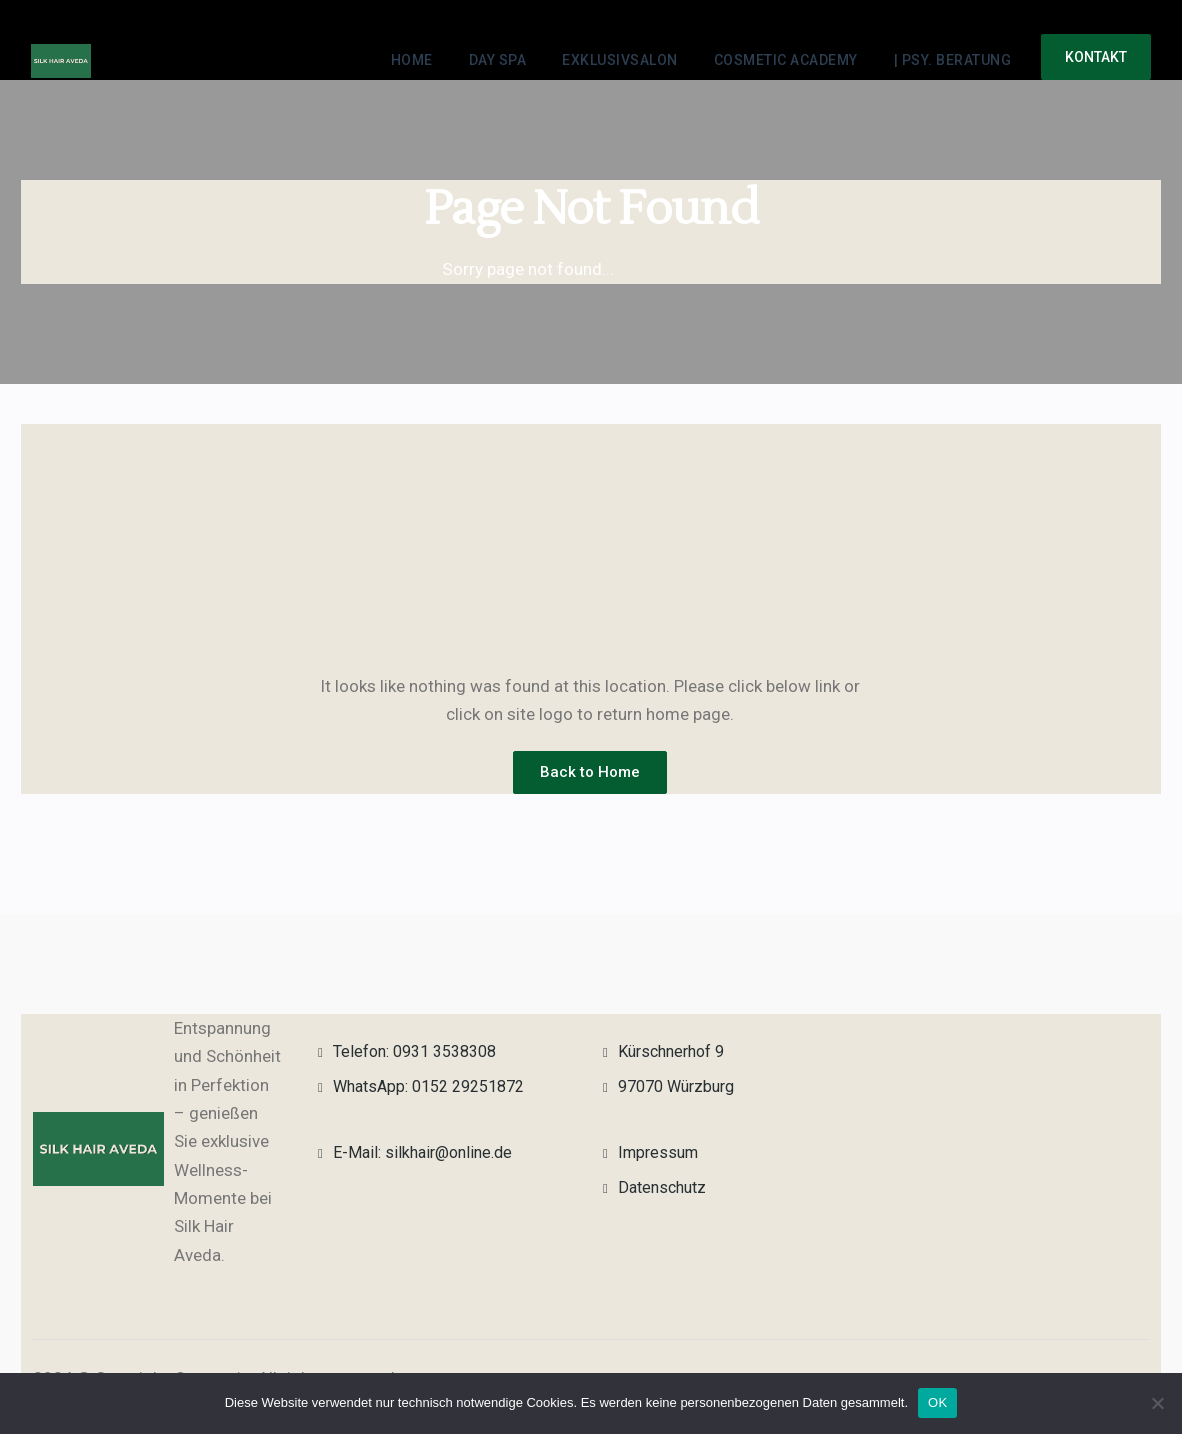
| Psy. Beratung (953, 60)
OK (937, 1402)
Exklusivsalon (620, 60)
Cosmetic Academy (786, 60)
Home (412, 60)
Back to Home (590, 772)
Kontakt (1096, 57)
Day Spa (498, 60)
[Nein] (1157, 1403)
